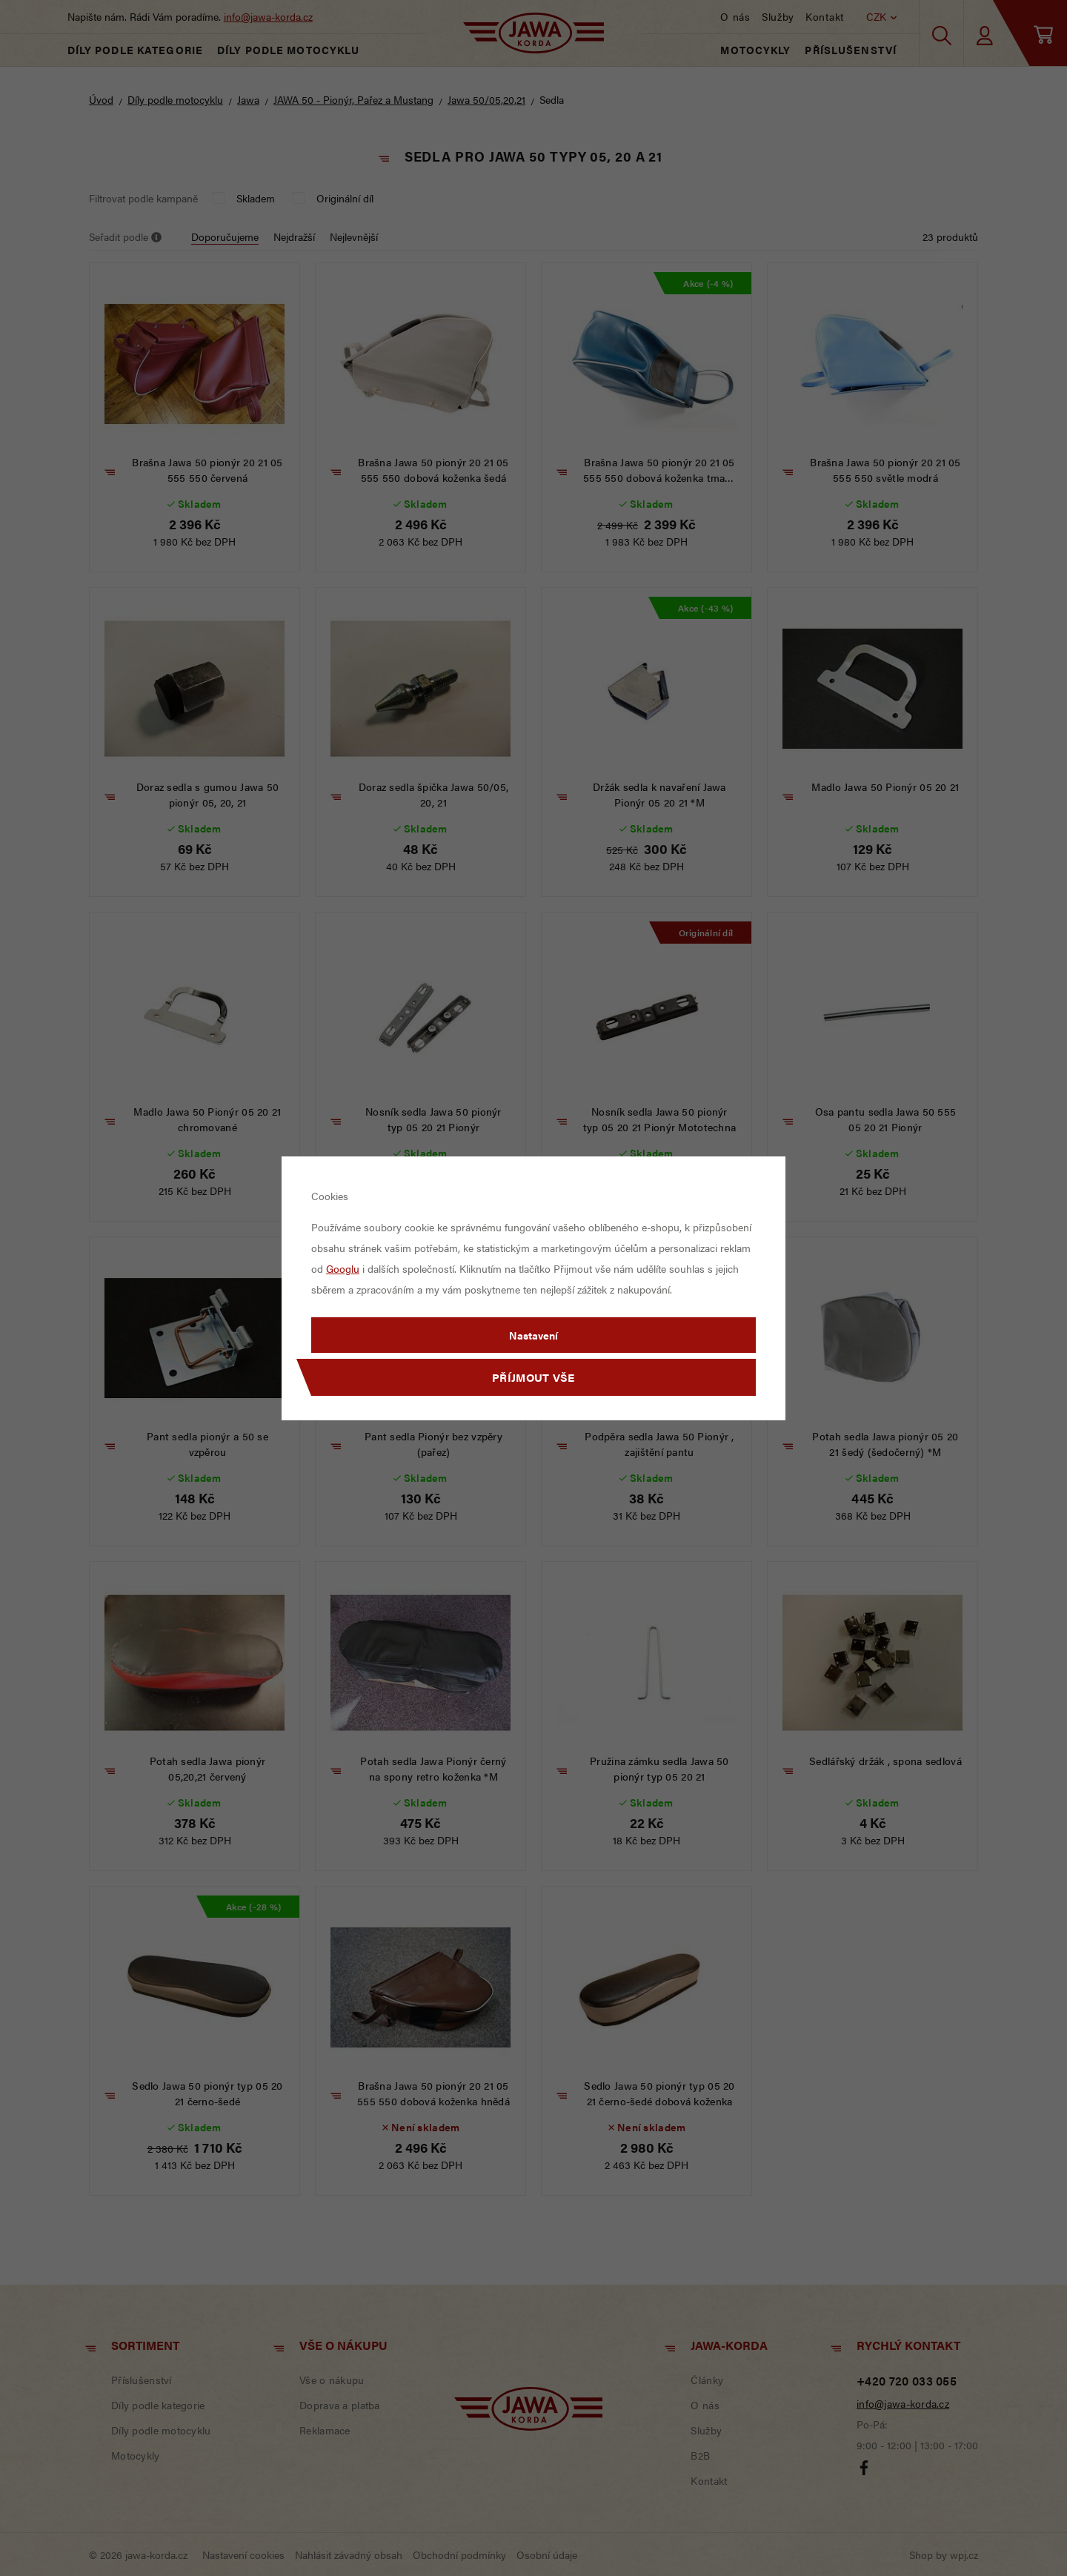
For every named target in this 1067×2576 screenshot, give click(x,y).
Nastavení (533, 1335)
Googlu (342, 1268)
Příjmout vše (533, 1377)
